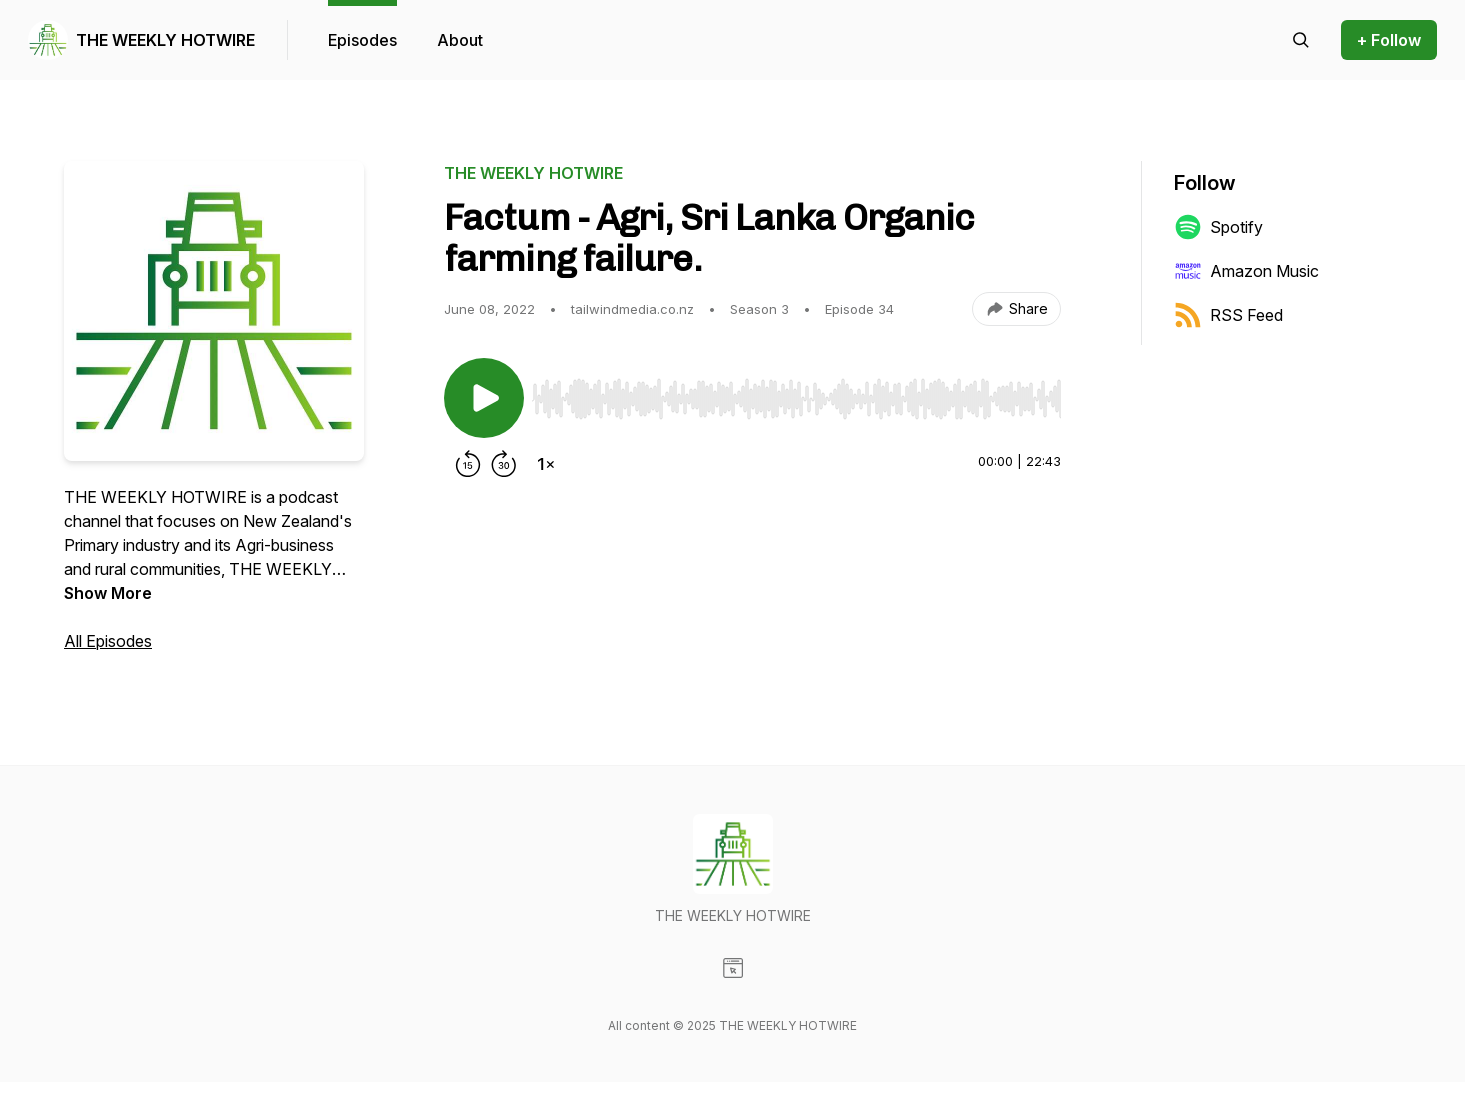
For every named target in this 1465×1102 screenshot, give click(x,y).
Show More (108, 593)
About (460, 40)
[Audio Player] (796, 393)
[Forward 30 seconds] (504, 464)
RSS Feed (1228, 315)
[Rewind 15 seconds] (468, 464)
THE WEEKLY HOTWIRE (165, 40)
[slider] (796, 399)
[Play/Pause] (484, 398)
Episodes (362, 40)
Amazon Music (1246, 271)
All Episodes (108, 641)
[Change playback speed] (546, 464)
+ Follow (1389, 40)
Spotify (1218, 227)
